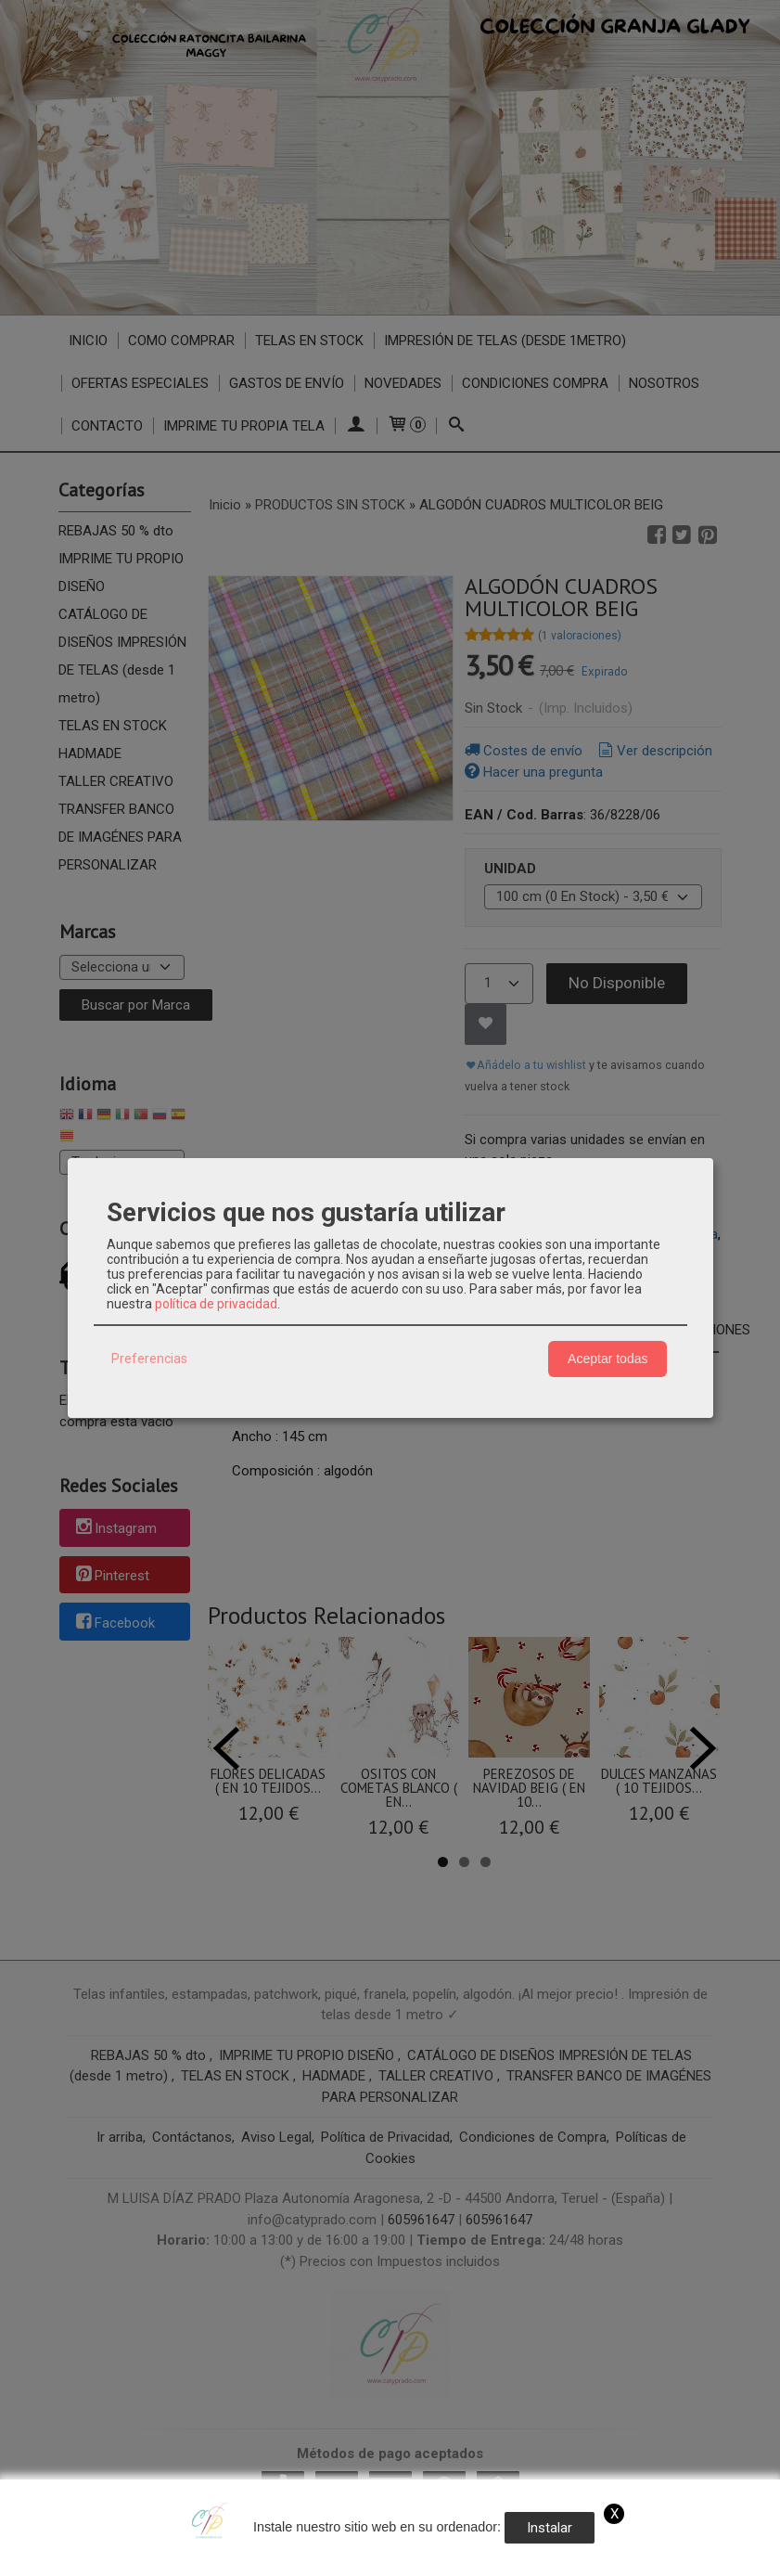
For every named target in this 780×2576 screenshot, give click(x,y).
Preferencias (149, 1358)
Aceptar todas (607, 1358)
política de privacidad (216, 1303)
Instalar (549, 2527)
